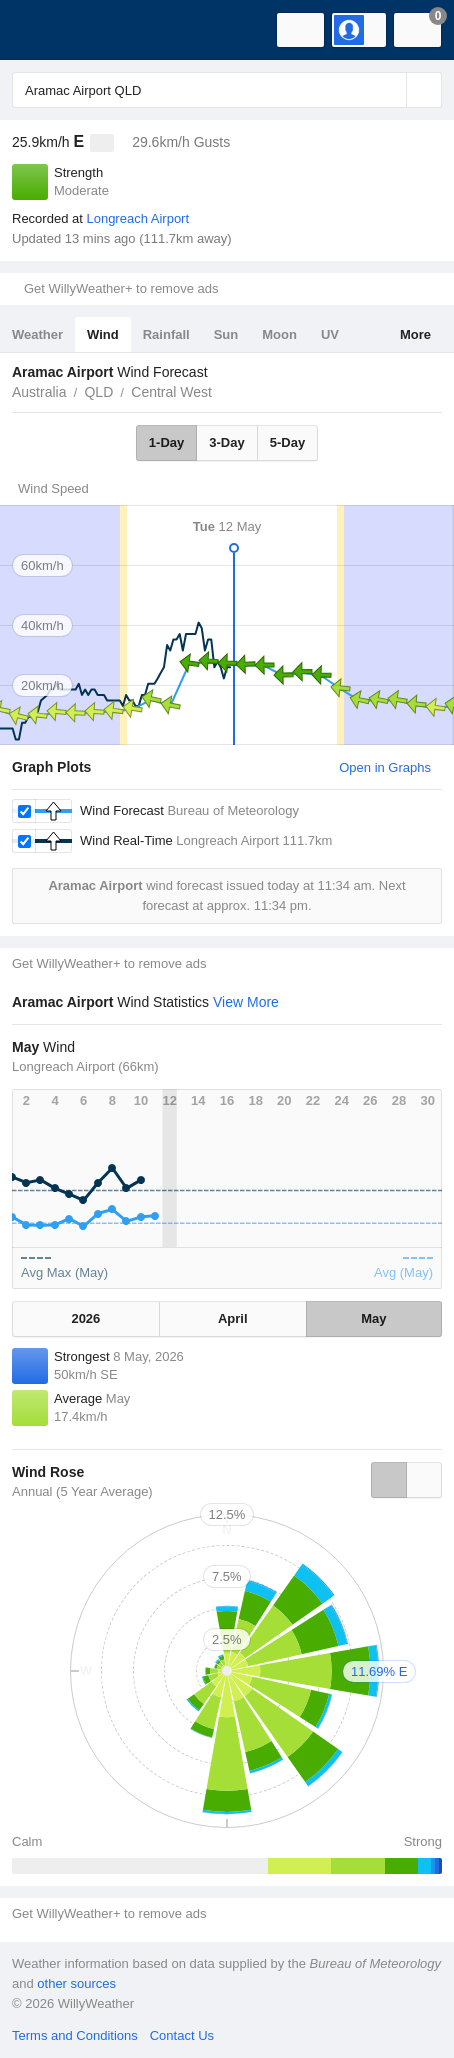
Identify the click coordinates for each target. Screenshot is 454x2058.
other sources (76, 1983)
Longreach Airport (137, 218)
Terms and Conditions (75, 2035)
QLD (98, 392)
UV (330, 334)
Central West (171, 392)
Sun (226, 334)
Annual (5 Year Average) (82, 1491)
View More (246, 1002)
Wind (103, 334)
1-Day (166, 442)
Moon (279, 334)
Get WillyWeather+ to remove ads (121, 288)
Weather (37, 334)
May (373, 1318)
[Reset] (389, 90)
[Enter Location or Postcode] (227, 90)
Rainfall (166, 334)
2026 (85, 1318)
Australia (39, 392)
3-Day (226, 442)
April (233, 1318)
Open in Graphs (385, 767)
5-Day (287, 442)
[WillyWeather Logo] (45, 30)
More (415, 334)
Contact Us (182, 2035)
